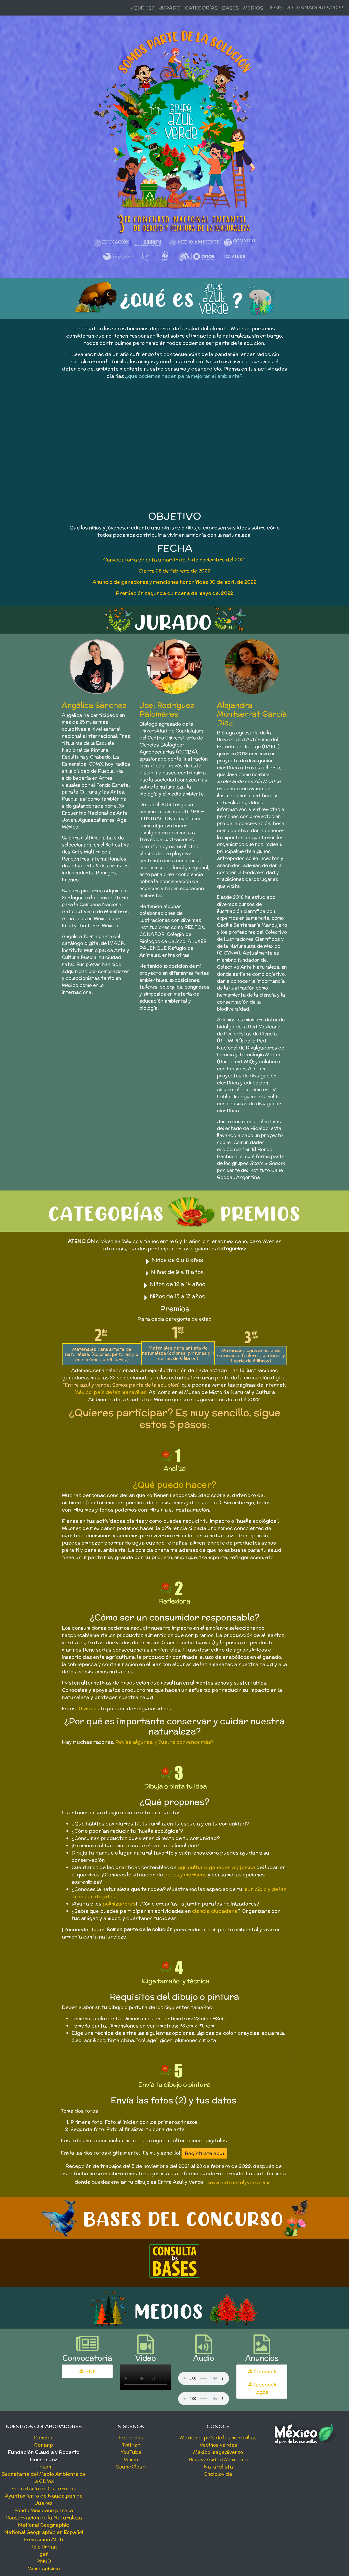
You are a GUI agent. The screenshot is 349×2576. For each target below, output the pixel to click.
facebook (262, 2371)
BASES (230, 7)
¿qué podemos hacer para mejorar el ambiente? (184, 375)
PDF (87, 2371)
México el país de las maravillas (218, 2437)
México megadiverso (218, 2451)
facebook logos (262, 2388)
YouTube (131, 2451)
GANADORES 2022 (320, 7)
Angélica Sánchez (94, 705)
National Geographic (43, 2524)
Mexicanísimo (43, 2568)
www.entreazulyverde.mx (238, 2182)
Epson (43, 2466)
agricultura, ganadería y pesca (216, 1867)
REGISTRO (280, 7)
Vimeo (131, 2459)
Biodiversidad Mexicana (218, 2459)
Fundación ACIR (43, 2539)
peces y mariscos (185, 1874)
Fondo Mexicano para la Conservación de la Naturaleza (43, 2514)
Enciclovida (218, 2473)
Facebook (131, 2437)
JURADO (170, 7)
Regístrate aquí (204, 2153)
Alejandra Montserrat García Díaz (252, 714)
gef (44, 2553)
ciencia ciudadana (215, 1910)
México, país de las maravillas (110, 1391)
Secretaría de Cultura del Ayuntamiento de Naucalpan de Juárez (44, 2495)
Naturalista (218, 2466)
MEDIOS (253, 7)
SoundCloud (131, 2466)
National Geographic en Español (43, 2531)
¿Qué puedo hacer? (174, 1484)
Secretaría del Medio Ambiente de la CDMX (44, 2477)
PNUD (43, 2561)
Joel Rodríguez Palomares (166, 709)
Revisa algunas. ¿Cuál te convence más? (164, 1741)
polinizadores (119, 1903)
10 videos (88, 1708)
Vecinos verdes (218, 2444)
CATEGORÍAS (201, 7)
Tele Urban (44, 2546)
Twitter (131, 2444)
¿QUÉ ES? (142, 7)
